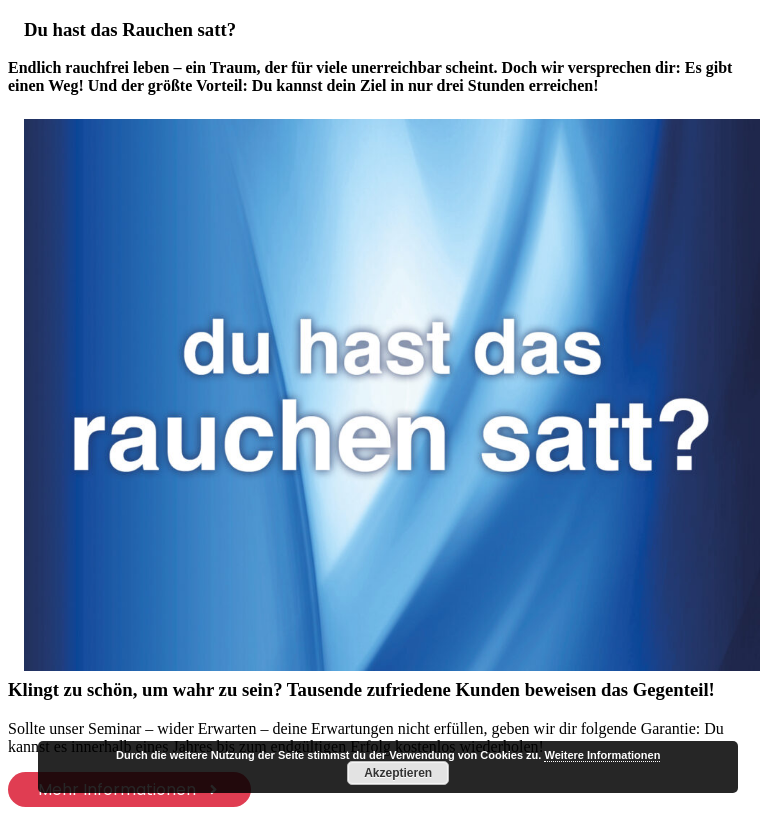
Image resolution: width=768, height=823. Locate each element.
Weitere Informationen (602, 755)
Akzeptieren (398, 773)
